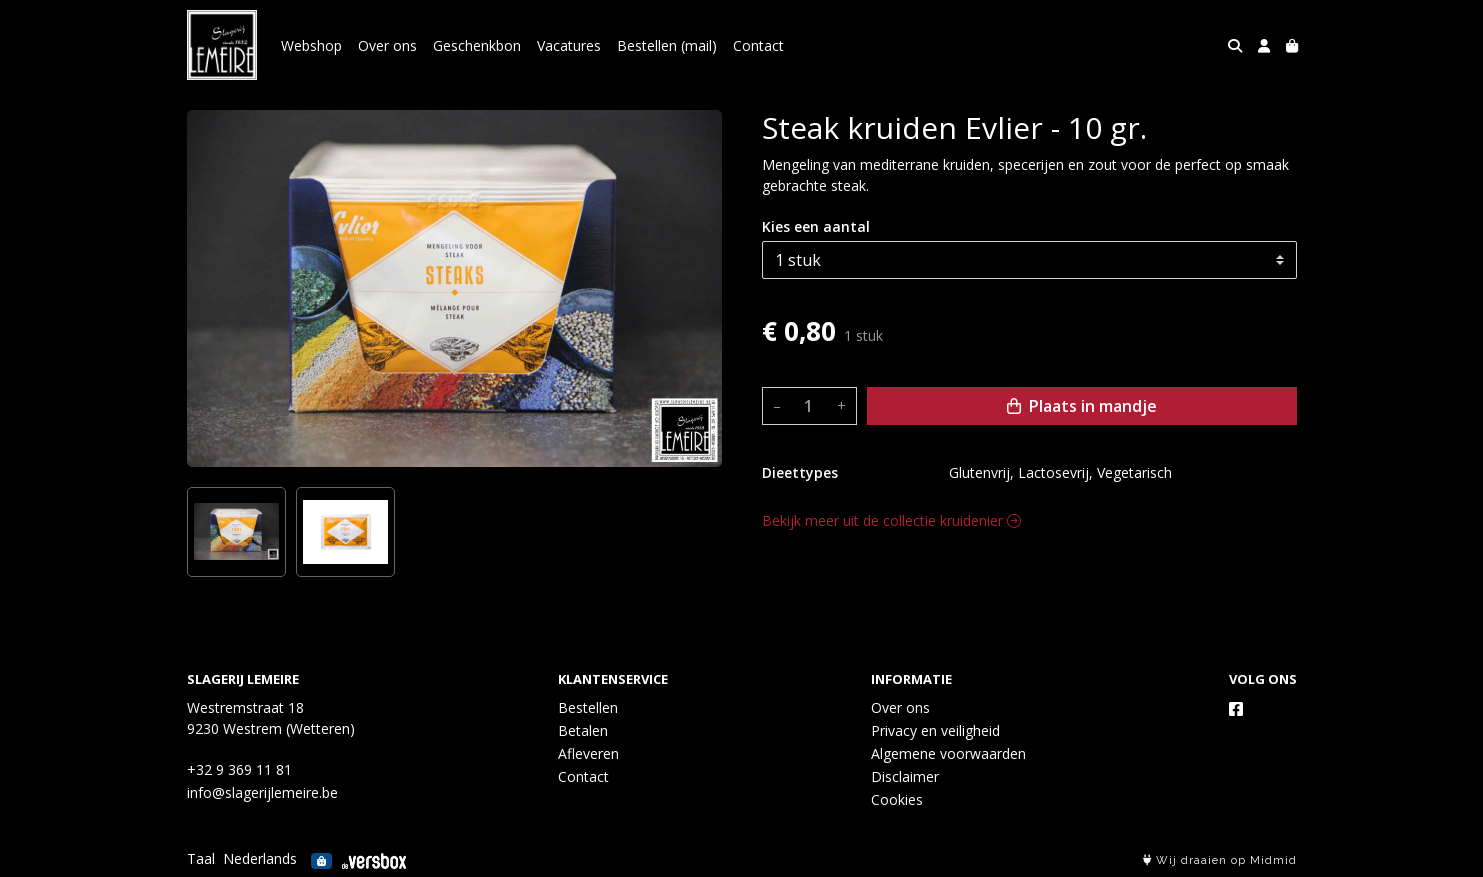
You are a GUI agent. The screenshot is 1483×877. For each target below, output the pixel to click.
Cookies (897, 799)
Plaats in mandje (1082, 406)
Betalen (583, 730)
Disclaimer (905, 776)
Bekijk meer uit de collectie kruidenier (891, 520)
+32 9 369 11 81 (239, 769)
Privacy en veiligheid (935, 730)
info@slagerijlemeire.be (262, 792)
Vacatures (569, 45)
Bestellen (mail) (667, 45)
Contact (758, 45)
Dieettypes (800, 472)
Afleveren (588, 753)
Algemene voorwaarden (948, 753)
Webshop (311, 45)
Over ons (387, 45)
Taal (201, 858)
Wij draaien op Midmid (1220, 860)
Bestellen (588, 707)
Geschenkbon (477, 45)
